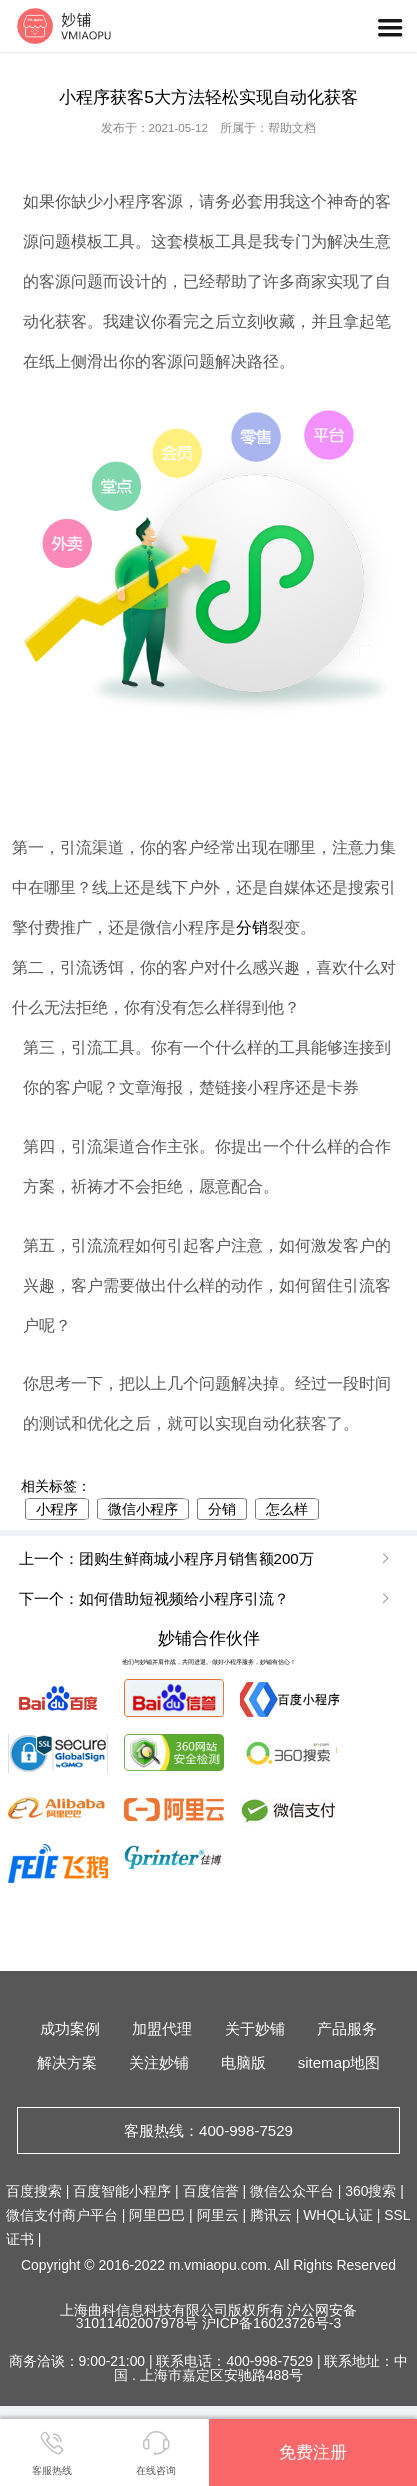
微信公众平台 (292, 2191)
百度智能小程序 (122, 2191)
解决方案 (67, 2062)
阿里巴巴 (157, 2215)
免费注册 (313, 2452)
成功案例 (70, 2028)
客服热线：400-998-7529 (208, 2130)
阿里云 (218, 2215)
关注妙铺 (159, 2062)
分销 (252, 927)
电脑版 (243, 2062)
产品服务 (347, 2028)
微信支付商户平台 (62, 2215)
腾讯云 (271, 2215)
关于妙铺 (255, 2028)
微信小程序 (143, 1509)
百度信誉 (211, 2191)
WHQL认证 (338, 2215)
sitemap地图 (339, 2062)
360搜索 (370, 2191)
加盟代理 (162, 2028)
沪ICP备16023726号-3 (271, 2323)
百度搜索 (34, 2191)
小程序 (57, 1509)
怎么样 (287, 1509)
